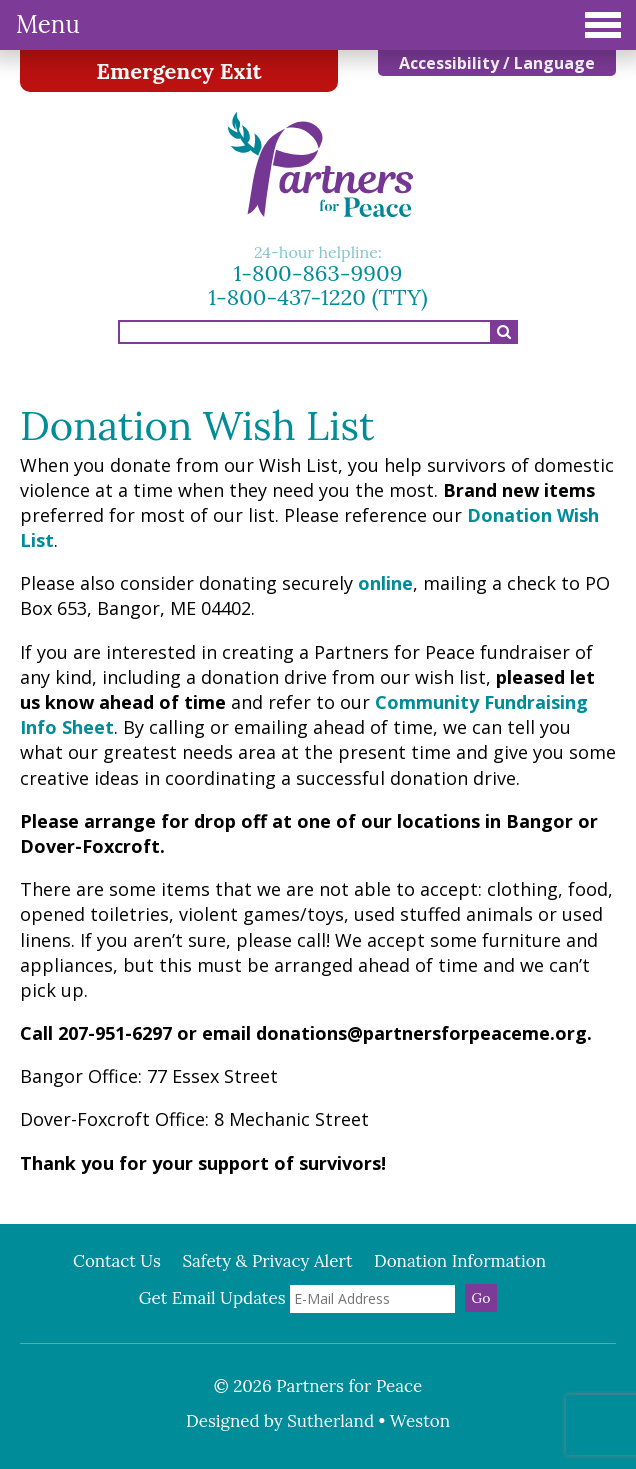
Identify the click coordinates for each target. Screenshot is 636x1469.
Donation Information (460, 1261)
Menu (318, 24)
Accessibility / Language (497, 63)
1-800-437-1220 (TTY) (318, 297)
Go (481, 1298)
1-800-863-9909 (318, 273)
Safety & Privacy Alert (267, 1261)
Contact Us (117, 1261)
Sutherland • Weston (368, 1421)
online (385, 583)
